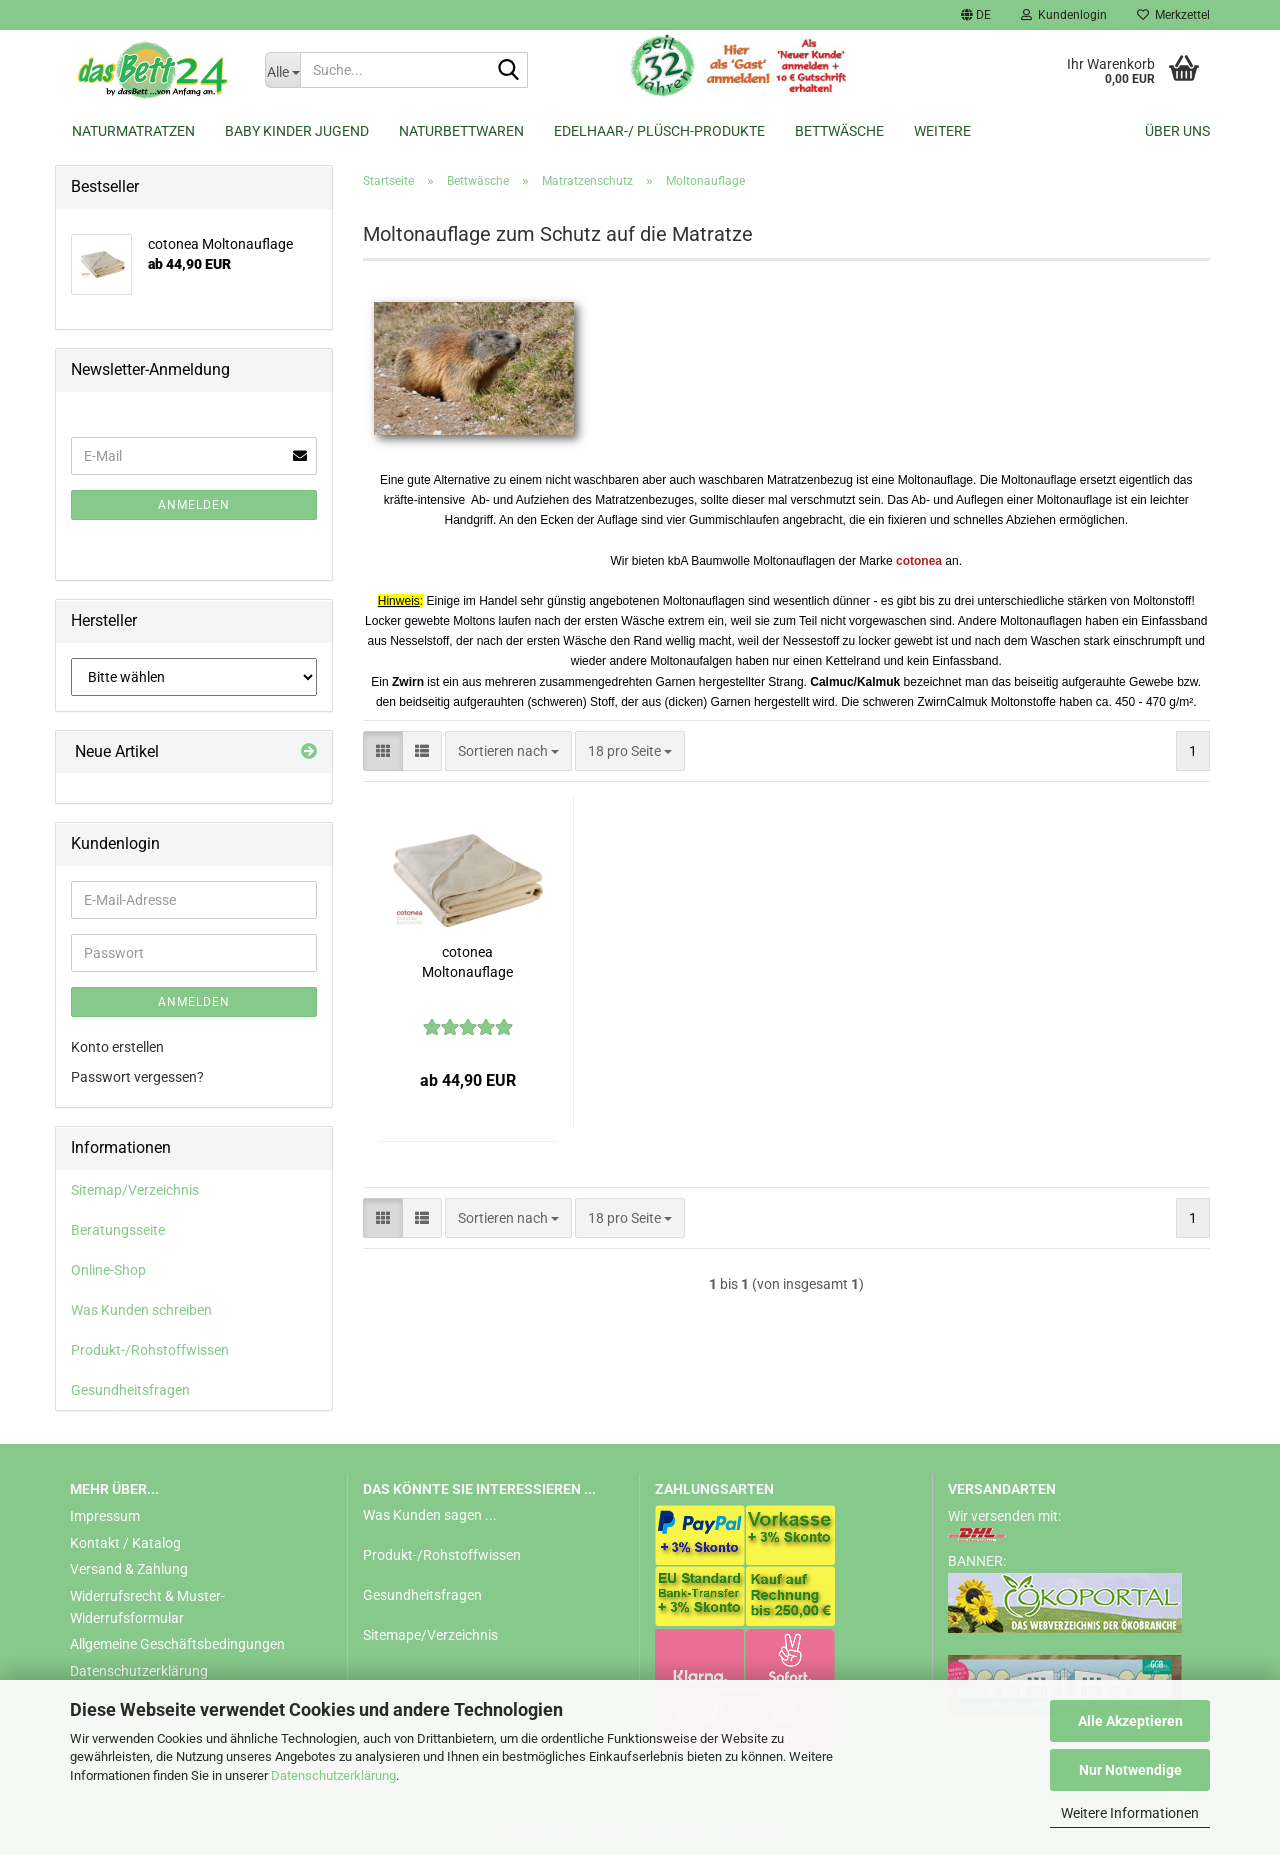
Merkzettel (1173, 15)
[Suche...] (282, 70)
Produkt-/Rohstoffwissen (150, 1350)
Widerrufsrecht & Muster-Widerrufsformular (147, 1607)
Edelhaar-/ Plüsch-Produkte (659, 131)
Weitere (942, 131)
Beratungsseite (118, 1230)
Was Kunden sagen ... (430, 1515)
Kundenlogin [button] (1064, 15)
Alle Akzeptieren (1130, 1721)
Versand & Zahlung (129, 1569)
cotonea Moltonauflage (467, 962)
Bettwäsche (839, 131)
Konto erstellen (117, 1047)
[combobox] (508, 751)
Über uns (1177, 131)
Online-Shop (108, 1270)
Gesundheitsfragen (130, 1390)
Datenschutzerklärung (333, 1775)
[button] (976, 15)
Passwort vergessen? (137, 1077)
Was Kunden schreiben (141, 1310)
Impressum (105, 1516)
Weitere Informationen (1130, 1813)
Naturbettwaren (461, 131)
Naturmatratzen (133, 131)
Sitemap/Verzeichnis (135, 1190)
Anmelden (194, 505)
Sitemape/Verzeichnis (430, 1635)
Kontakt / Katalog (125, 1543)
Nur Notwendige (1130, 1770)
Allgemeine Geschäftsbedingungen (177, 1644)
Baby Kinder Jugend (297, 131)
